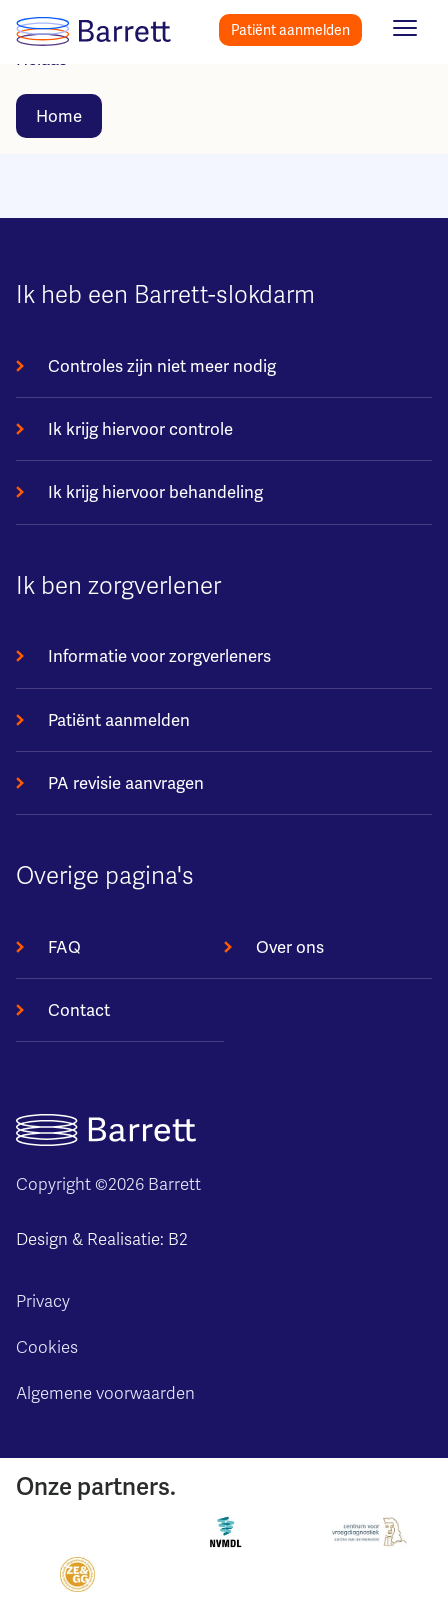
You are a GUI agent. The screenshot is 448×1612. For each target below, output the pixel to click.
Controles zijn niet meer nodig (162, 366)
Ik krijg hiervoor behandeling (155, 492)
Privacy (43, 1301)
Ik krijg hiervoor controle (140, 429)
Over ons (290, 947)
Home (59, 116)
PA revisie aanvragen (126, 783)
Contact (79, 1010)
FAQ (64, 947)
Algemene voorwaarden (105, 1393)
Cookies (47, 1347)
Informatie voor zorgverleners (159, 656)
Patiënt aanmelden (290, 30)
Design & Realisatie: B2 (102, 1239)
